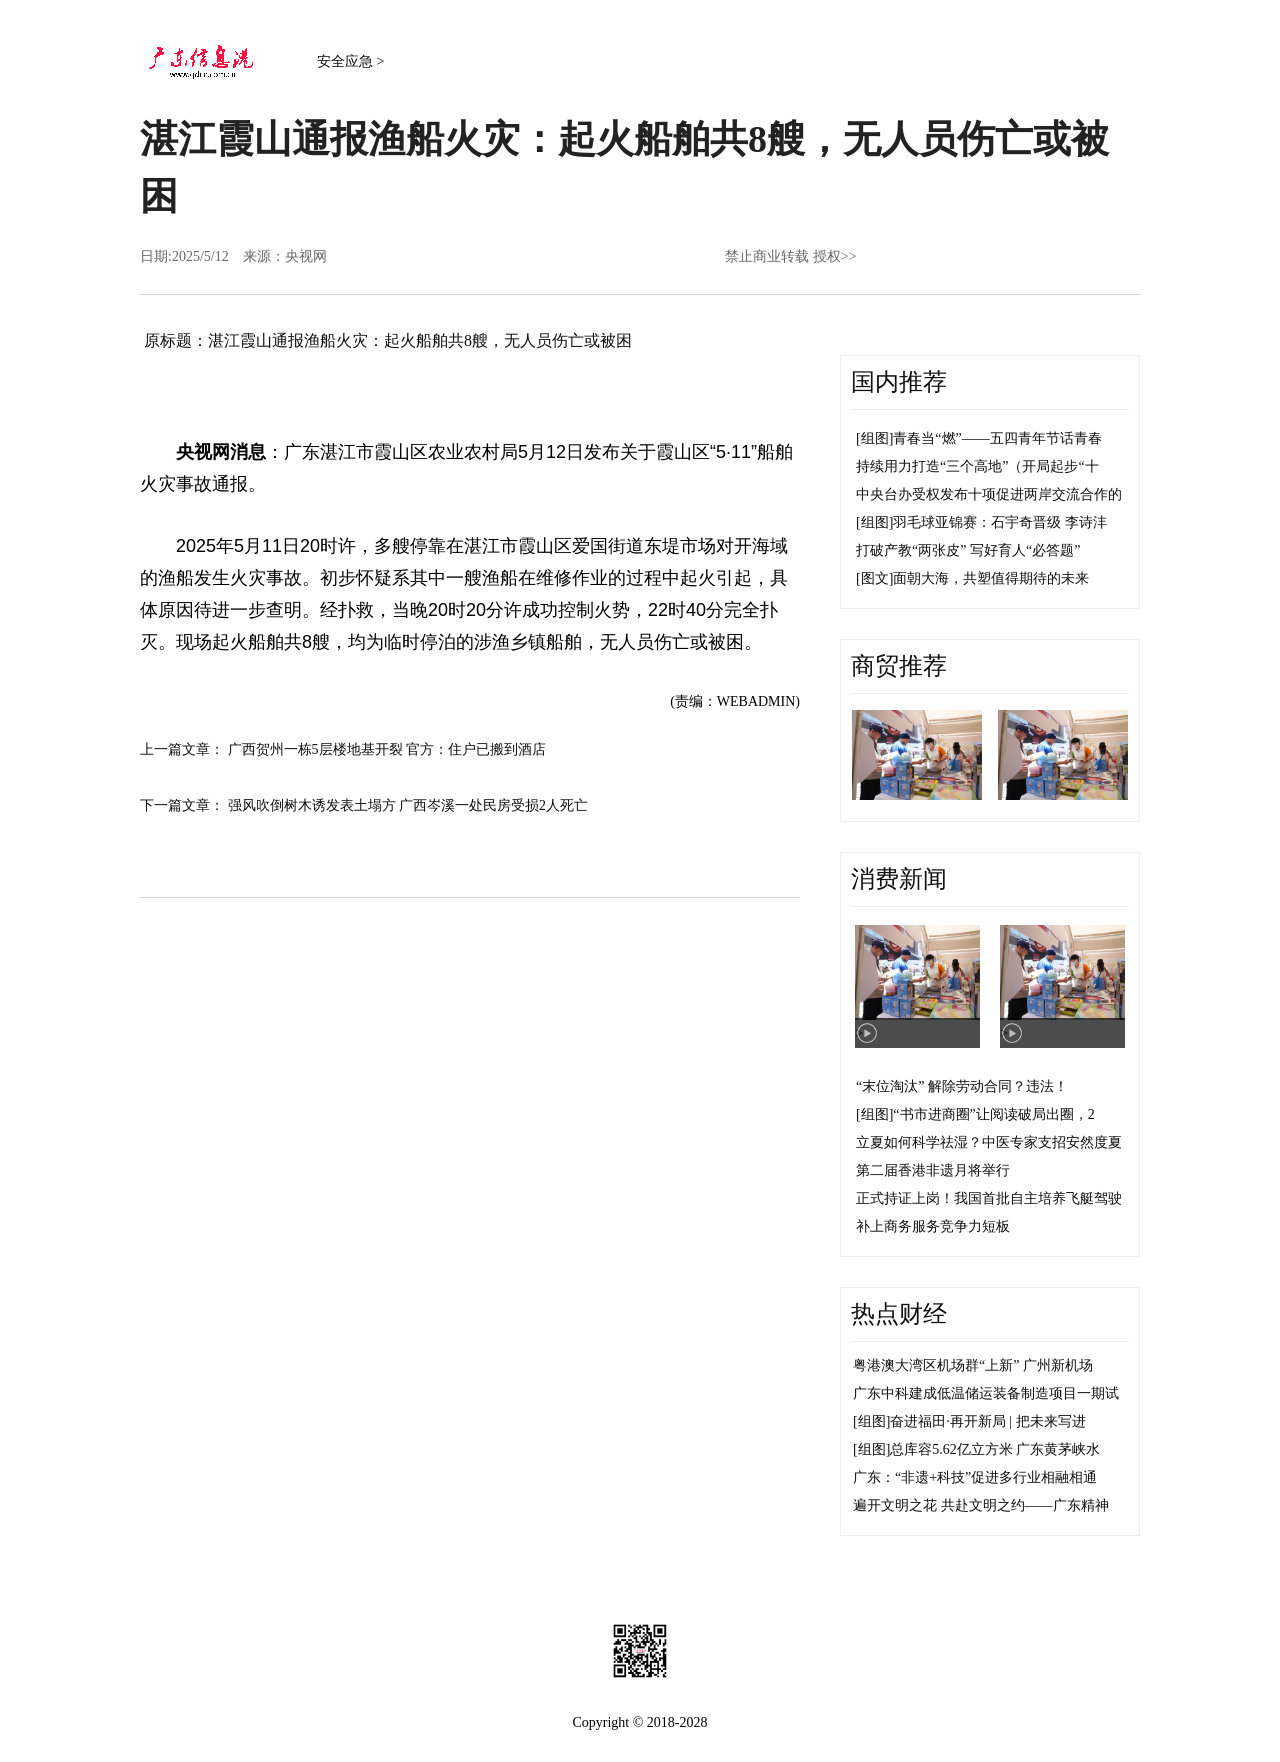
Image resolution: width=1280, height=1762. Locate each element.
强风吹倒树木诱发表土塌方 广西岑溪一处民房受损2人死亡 (408, 805)
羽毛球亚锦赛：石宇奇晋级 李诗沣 (1000, 522)
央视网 (306, 256)
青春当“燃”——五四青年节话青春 (997, 438)
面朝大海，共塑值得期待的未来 (991, 578)
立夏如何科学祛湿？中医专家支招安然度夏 (989, 1142)
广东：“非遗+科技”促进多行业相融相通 (975, 1477)
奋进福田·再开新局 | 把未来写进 (987, 1421)
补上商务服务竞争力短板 (933, 1226)
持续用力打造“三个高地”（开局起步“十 (977, 466)
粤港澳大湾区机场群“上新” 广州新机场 (973, 1365)
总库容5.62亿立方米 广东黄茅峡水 (995, 1449)
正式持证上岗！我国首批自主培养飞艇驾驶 (989, 1198)
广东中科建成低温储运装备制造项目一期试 (986, 1393)
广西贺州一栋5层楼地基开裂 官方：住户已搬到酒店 (387, 749)
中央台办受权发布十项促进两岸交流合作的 (989, 494)
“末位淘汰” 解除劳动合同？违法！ (962, 1086)
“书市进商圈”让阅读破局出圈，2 (993, 1114)
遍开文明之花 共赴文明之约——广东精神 (981, 1505)
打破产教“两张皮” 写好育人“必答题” (968, 550)
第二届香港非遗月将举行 (933, 1170)
